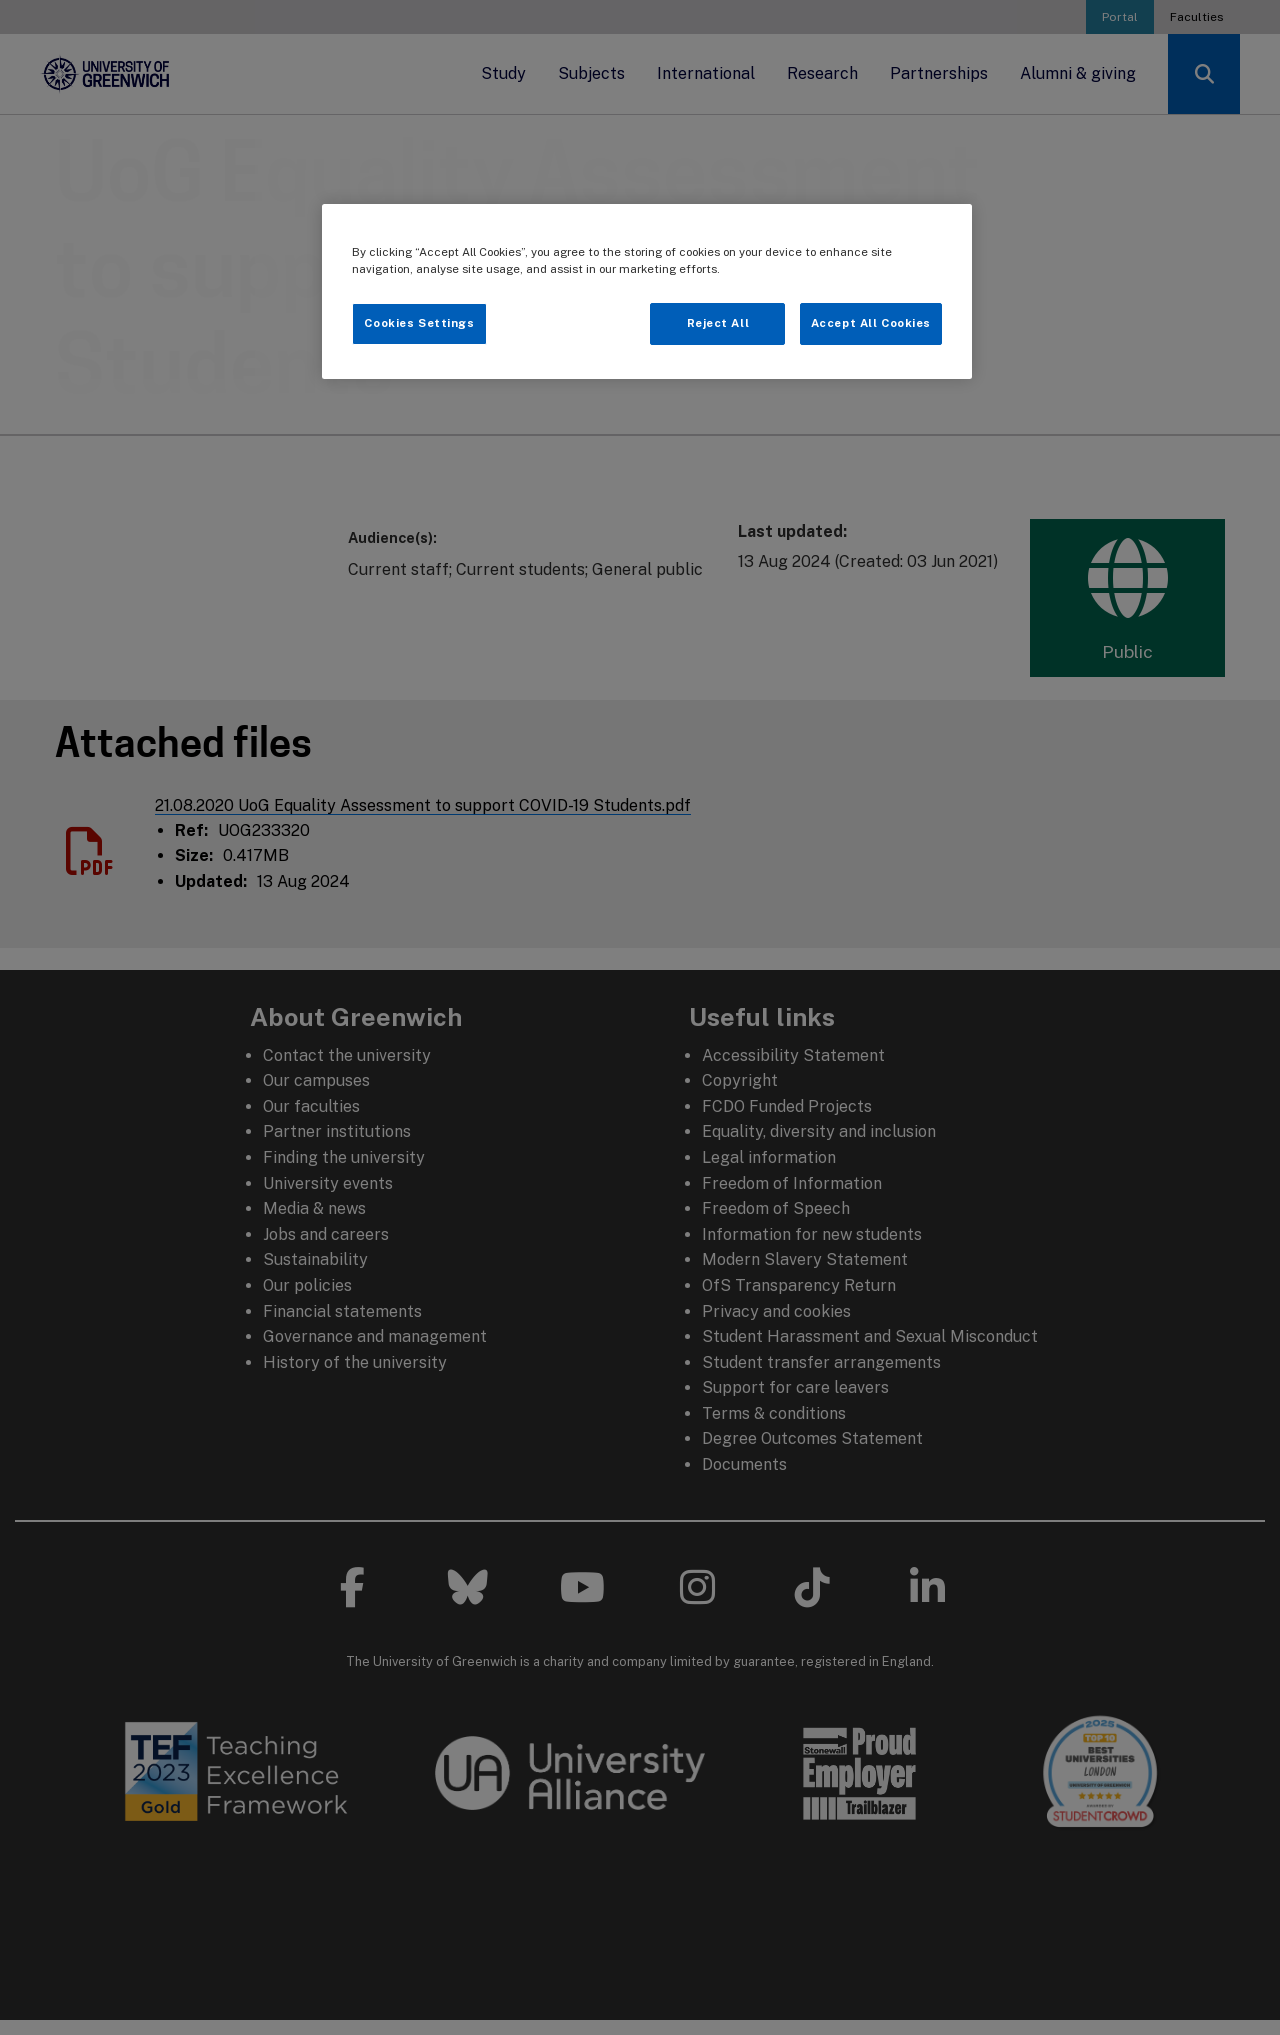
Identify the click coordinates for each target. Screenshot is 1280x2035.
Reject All (718, 323)
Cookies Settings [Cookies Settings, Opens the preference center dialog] (419, 323)
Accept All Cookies (871, 323)
